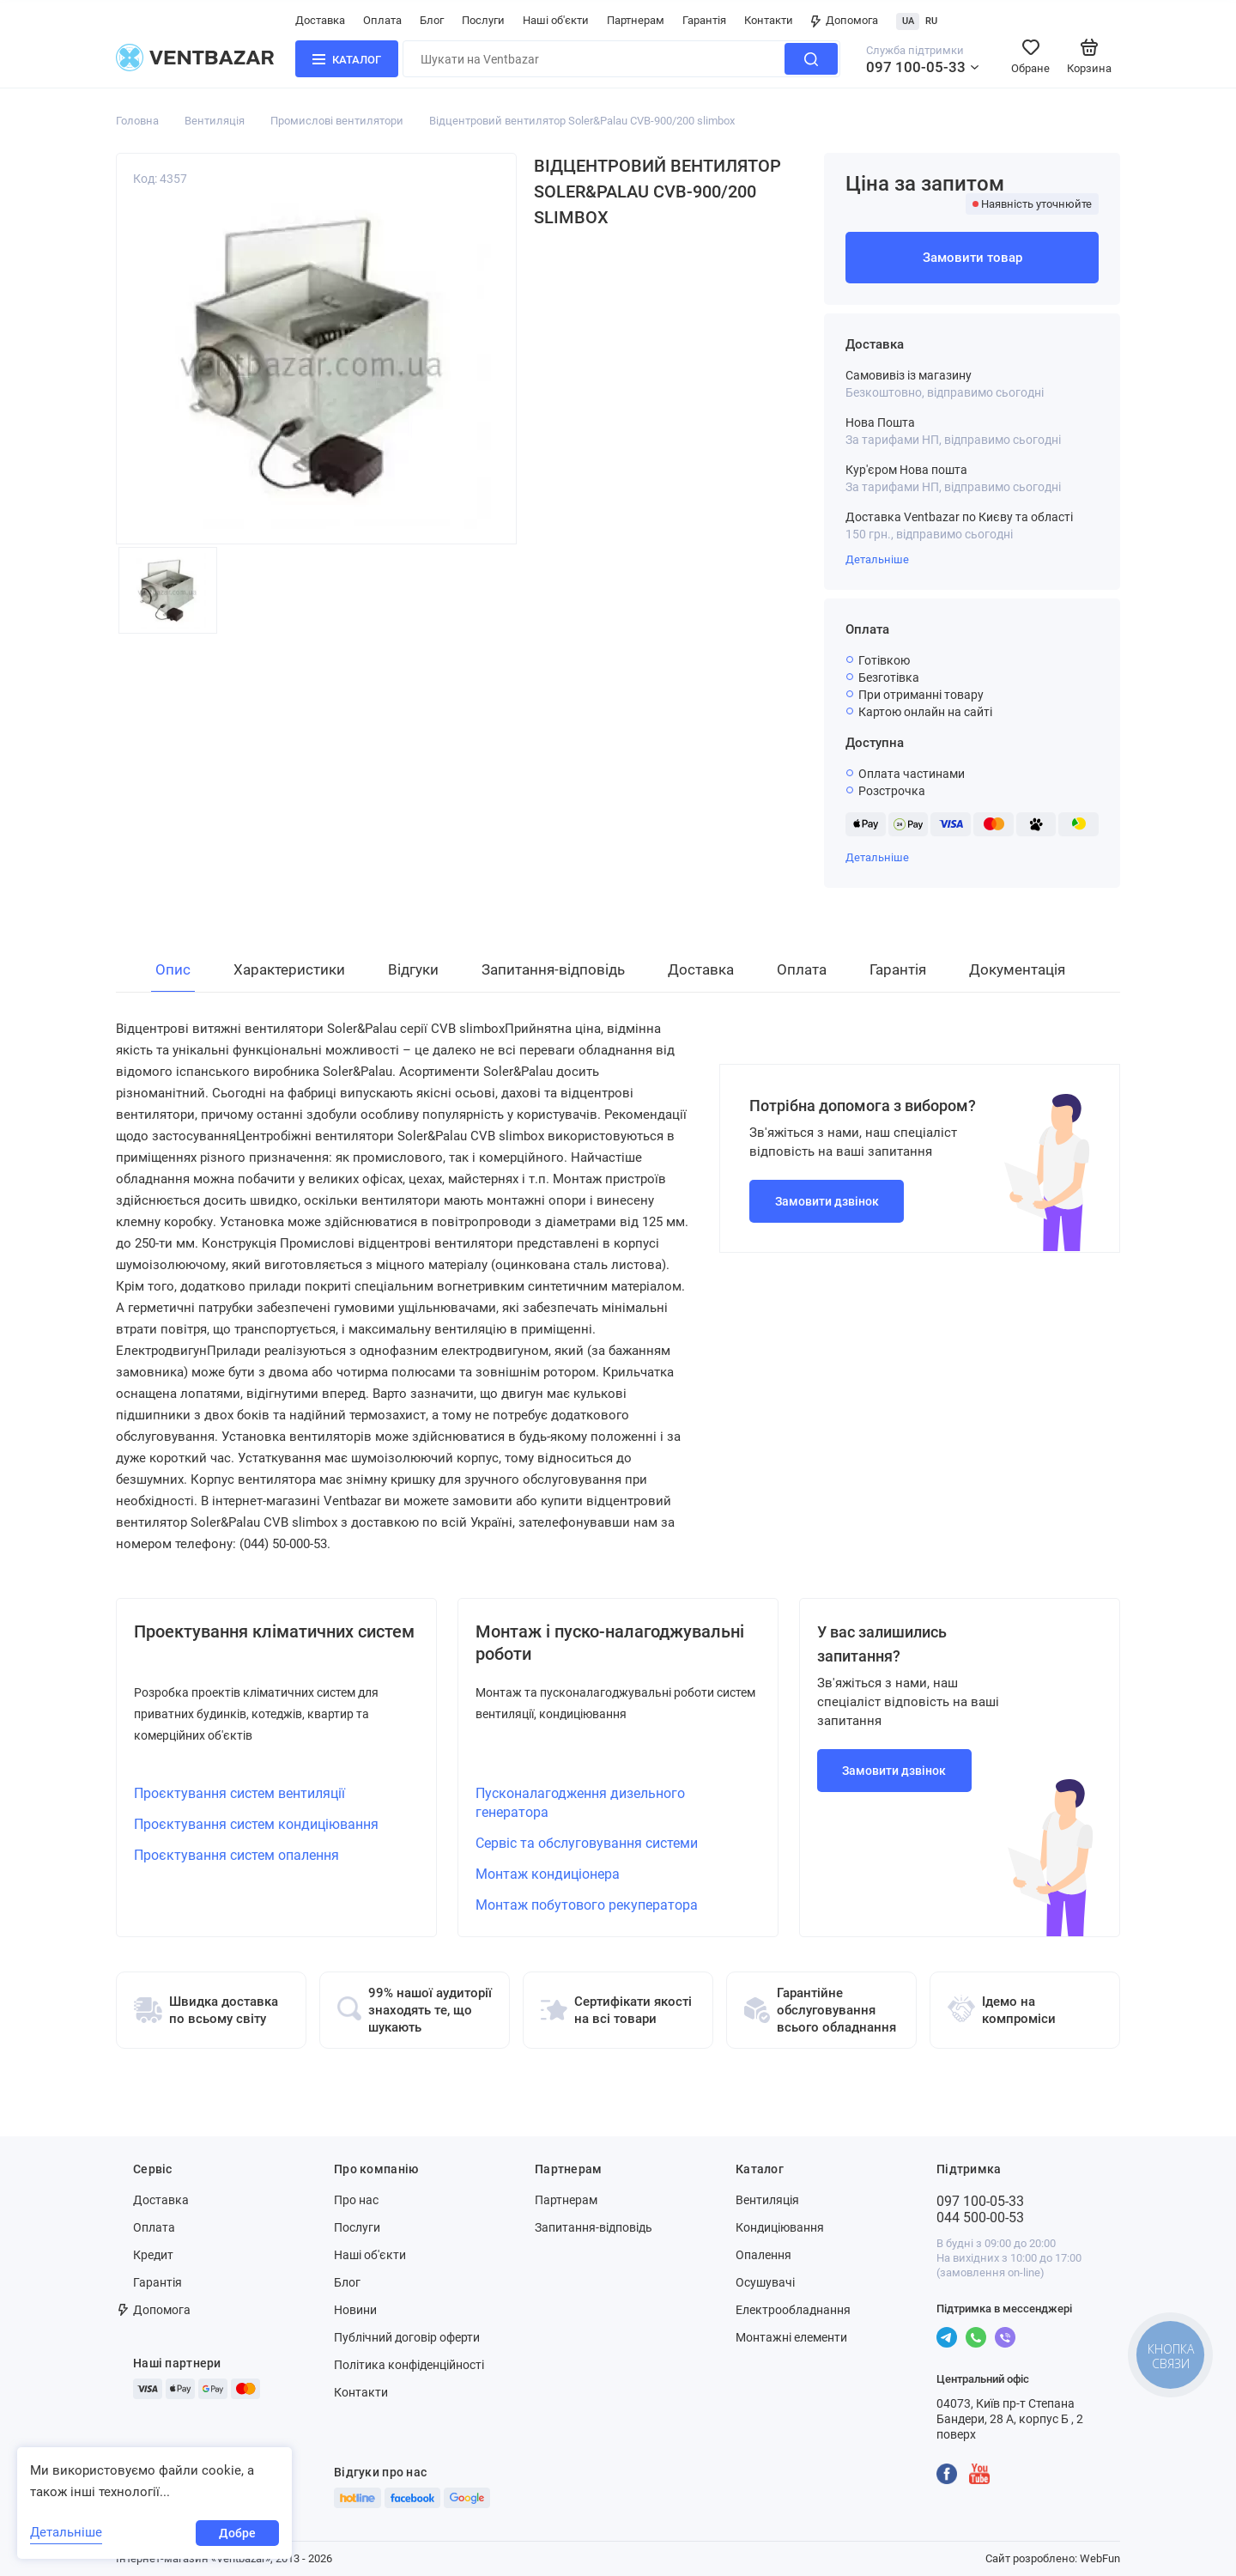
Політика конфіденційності (409, 2365)
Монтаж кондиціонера (548, 1874)
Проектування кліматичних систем (274, 1631)
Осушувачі (765, 2282)
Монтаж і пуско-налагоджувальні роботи (610, 1642)
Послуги (483, 20)
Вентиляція (215, 120)
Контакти (768, 20)
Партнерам (635, 20)
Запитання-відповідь (593, 2227)
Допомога (844, 20)
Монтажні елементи (791, 2337)
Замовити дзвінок (827, 1201)
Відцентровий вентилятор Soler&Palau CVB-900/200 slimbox (582, 120)
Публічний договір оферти (407, 2337)
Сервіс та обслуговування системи (587, 1843)
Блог (432, 20)
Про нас (356, 2200)
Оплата (382, 20)
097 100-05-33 (916, 67)
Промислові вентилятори (336, 120)
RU (931, 21)
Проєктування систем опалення (236, 1855)
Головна (137, 120)
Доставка (320, 20)
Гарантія (704, 20)
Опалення (763, 2255)
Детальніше (877, 559)
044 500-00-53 (980, 2217)
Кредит (153, 2255)
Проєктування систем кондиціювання (256, 1824)
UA (908, 21)
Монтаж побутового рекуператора (587, 1905)
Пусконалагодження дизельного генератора (580, 1802)
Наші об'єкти (556, 20)
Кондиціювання (780, 2227)
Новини (355, 2310)
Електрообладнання (793, 2310)
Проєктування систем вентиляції (239, 1793)
